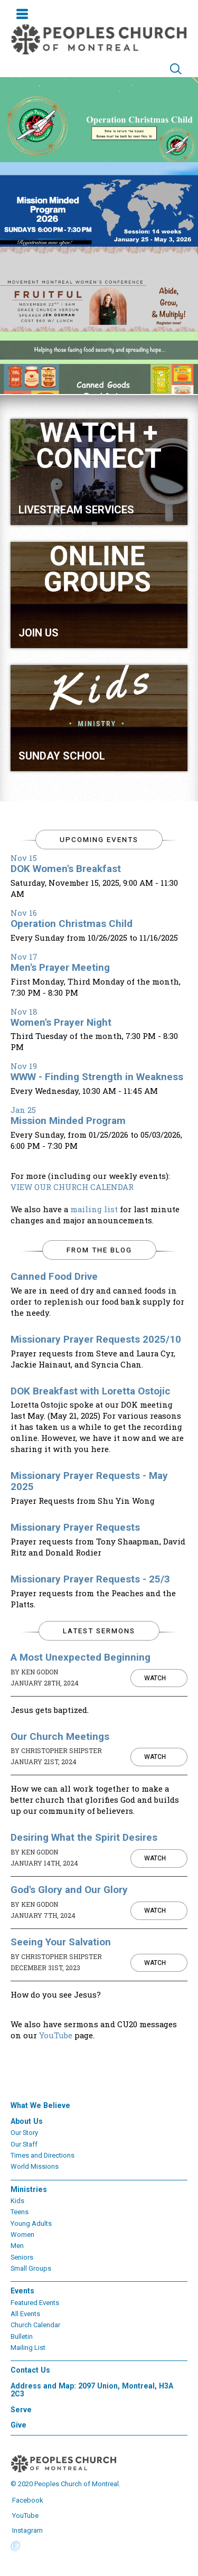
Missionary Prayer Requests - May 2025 (89, 1481)
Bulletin (22, 2336)
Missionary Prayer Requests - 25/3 (90, 1579)
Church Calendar (35, 2325)
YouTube (55, 2035)
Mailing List (28, 2348)
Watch (155, 1678)
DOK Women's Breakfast (66, 869)
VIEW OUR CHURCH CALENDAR (72, 1187)
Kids (17, 2201)
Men (17, 2246)
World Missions (35, 2166)
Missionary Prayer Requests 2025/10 (96, 1339)
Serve (21, 2409)
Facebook (27, 2500)
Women (22, 2234)
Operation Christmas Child (72, 923)
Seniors (22, 2257)
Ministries (29, 2189)
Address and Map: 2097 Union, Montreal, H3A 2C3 (92, 2390)
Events (22, 2291)
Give (18, 2425)
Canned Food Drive (54, 1276)
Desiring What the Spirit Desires (84, 1837)
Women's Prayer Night (61, 1022)
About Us (27, 2121)
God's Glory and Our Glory (69, 1890)
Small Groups (31, 2268)
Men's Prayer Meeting (60, 967)
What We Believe (40, 2105)
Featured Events (35, 2303)
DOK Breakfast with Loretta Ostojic (91, 1391)
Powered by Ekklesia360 (16, 2546)
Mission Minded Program (68, 1120)
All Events (25, 2314)
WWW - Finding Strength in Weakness (97, 1077)
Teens (20, 2212)
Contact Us (30, 2370)
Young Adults (31, 2223)
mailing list (94, 1209)
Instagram (27, 2530)
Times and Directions (42, 2155)
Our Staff (24, 2144)
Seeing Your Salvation (61, 1942)
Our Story (24, 2133)
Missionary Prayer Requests (75, 1527)
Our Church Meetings (60, 1736)
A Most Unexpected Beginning (80, 1657)
